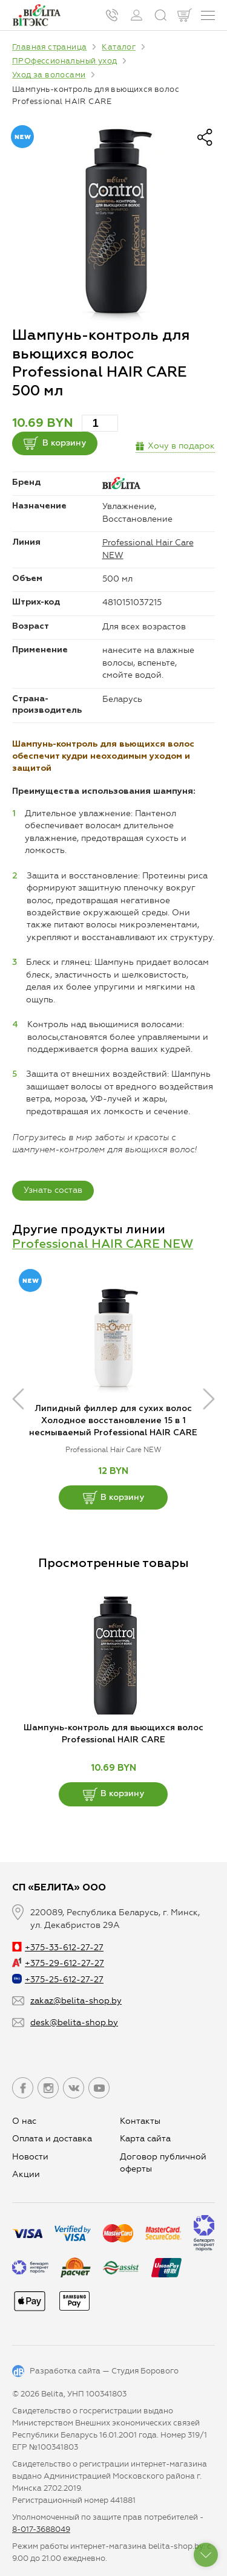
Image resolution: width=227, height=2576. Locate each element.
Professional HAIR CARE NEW (102, 1244)
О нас (24, 2121)
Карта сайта (145, 2138)
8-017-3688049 (41, 2529)
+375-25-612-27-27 (58, 1979)
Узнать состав (53, 1190)
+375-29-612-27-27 (58, 1963)
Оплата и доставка (52, 2138)
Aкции (26, 2174)
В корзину (55, 443)
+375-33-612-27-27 (58, 1947)
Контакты (140, 2121)
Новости (30, 2157)
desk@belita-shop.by (74, 2022)
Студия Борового (145, 2370)
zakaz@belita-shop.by (76, 2001)
